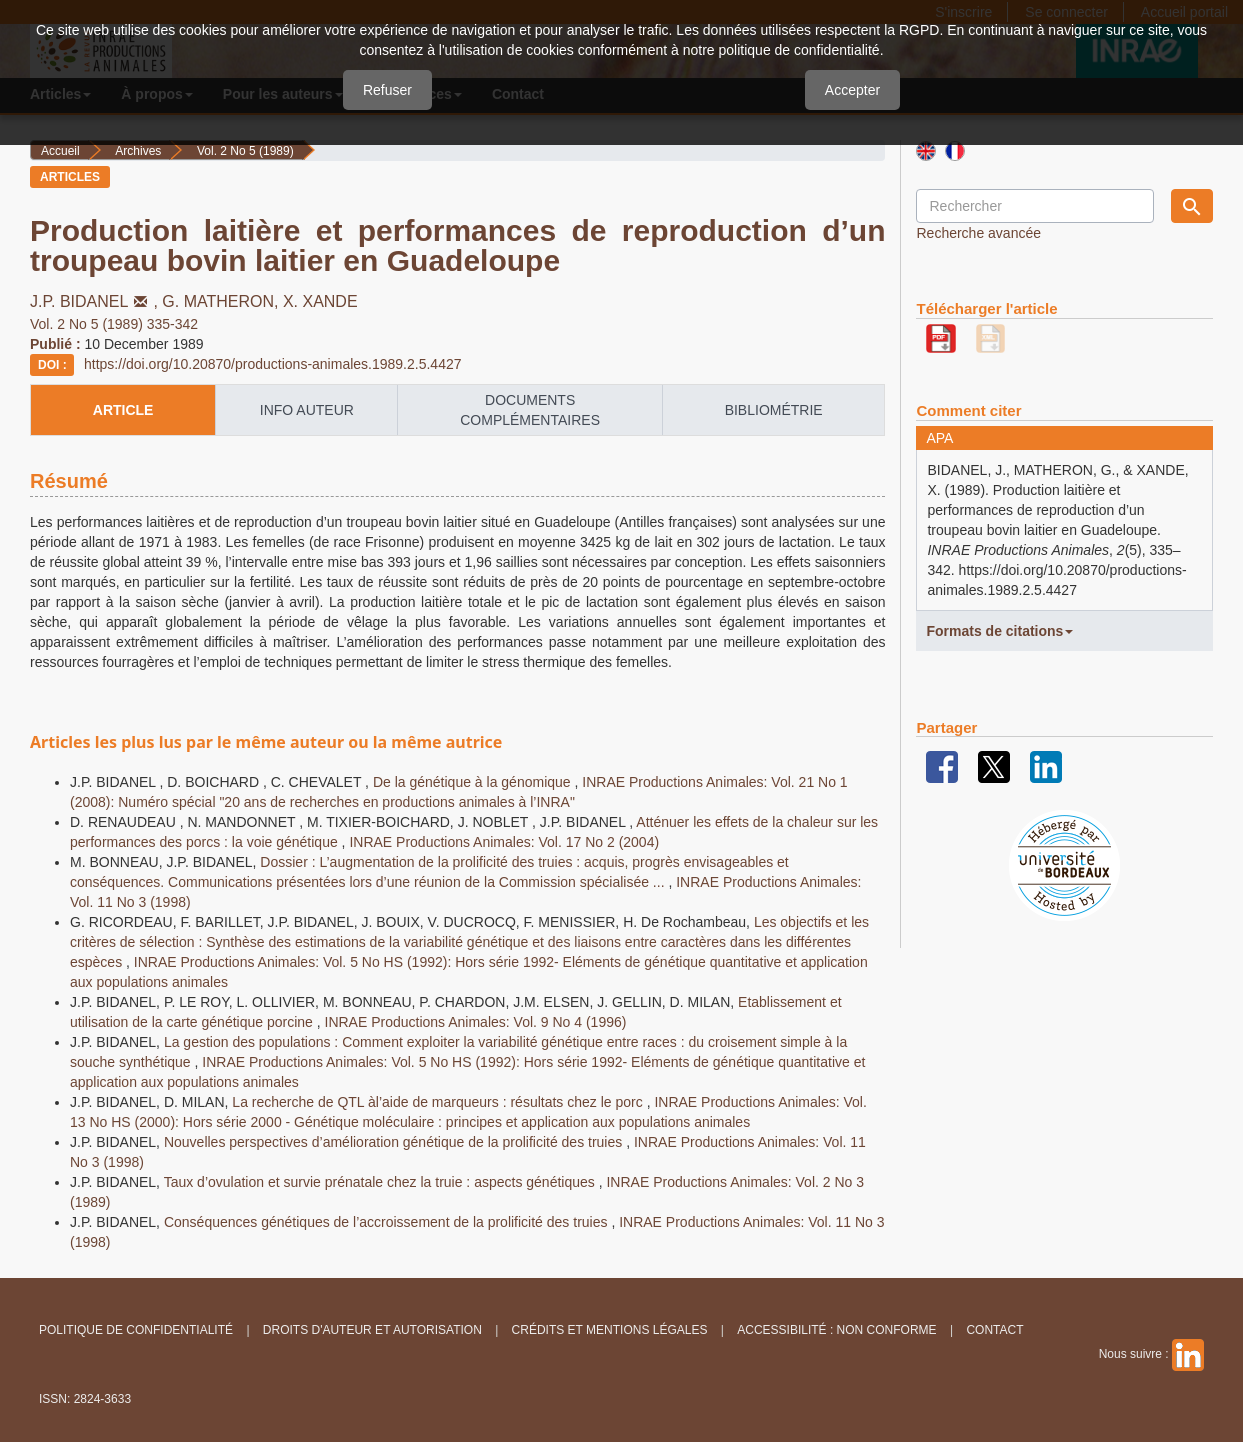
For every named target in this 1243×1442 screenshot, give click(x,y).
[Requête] (1034, 206)
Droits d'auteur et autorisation (372, 1330)
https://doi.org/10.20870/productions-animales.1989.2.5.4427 (273, 364)
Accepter (852, 90)
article (123, 410)
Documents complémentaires (530, 410)
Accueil (60, 151)
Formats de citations (999, 631)
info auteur (307, 410)
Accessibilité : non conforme (836, 1330)
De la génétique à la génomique (474, 782)
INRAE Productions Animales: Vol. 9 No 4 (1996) (476, 1022)
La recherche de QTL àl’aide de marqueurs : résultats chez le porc (439, 1102)
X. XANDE (320, 301)
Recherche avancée (978, 233)
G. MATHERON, (222, 301)
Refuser (387, 90)
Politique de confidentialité (136, 1330)
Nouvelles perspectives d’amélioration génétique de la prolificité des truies (395, 1142)
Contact (994, 1330)
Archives (138, 151)
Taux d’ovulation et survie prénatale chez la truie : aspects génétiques (381, 1182)
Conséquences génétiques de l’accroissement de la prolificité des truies (387, 1222)
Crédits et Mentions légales (610, 1330)
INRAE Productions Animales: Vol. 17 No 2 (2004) (504, 842)
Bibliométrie (774, 410)
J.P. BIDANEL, (96, 301)
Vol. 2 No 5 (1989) (245, 151)
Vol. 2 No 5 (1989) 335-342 (114, 324)
